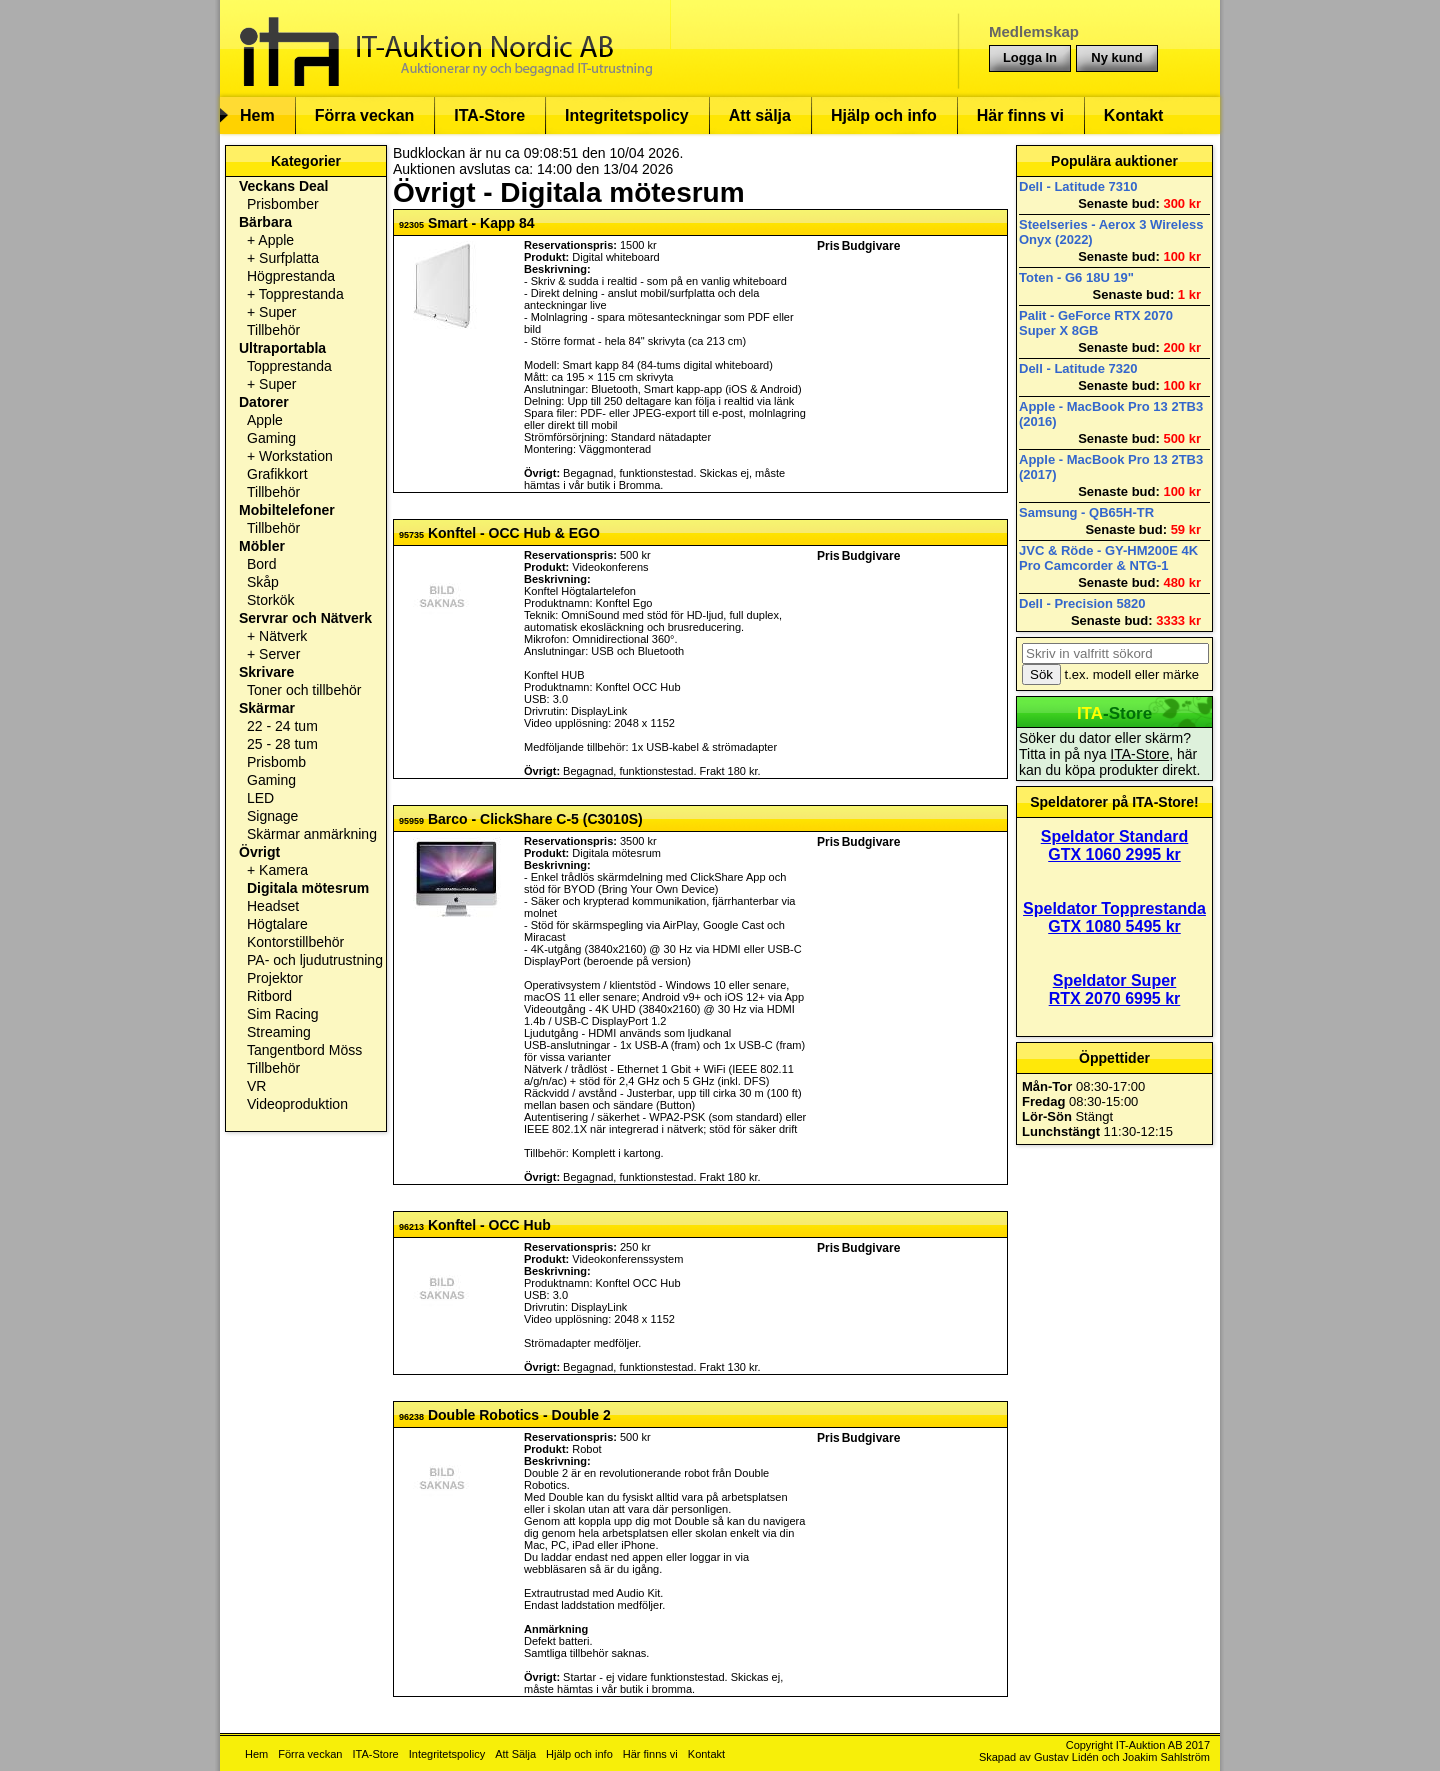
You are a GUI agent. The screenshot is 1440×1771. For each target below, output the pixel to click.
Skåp (263, 582)
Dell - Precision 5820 (1082, 603)
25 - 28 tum (282, 744)
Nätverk (283, 636)
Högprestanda (291, 276)
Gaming (271, 438)
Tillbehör (273, 330)
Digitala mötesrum (308, 888)
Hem (257, 115)
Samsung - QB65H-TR (1086, 512)
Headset (273, 906)
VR (256, 1086)
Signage (272, 816)
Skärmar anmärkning (312, 834)
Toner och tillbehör (304, 690)
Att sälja (760, 115)
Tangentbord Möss (304, 1050)
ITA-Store (489, 115)
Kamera (283, 870)
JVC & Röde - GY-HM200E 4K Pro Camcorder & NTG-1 (1108, 558)
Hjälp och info (884, 115)
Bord (262, 564)
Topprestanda (301, 294)
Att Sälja (515, 1754)
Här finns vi (1020, 115)
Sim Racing (283, 1014)
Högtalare (277, 924)
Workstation (296, 456)
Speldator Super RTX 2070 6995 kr (1115, 989)
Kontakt (1134, 115)
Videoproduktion (297, 1104)
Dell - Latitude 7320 (1078, 368)
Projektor (275, 978)
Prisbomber (283, 204)
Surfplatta (289, 258)
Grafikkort (277, 474)
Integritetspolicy (627, 115)
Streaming (279, 1032)
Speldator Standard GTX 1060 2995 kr (1115, 845)
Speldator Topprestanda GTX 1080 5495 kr (1114, 917)
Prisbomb (276, 762)
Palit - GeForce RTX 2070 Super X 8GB (1096, 323)
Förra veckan (365, 115)
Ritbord (269, 996)
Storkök (270, 600)
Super (277, 312)
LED (260, 798)
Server (279, 654)
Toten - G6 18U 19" (1076, 277)
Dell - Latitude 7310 (1078, 186)
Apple (276, 240)
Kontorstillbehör (295, 942)
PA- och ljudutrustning (315, 960)
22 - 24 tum (282, 726)
